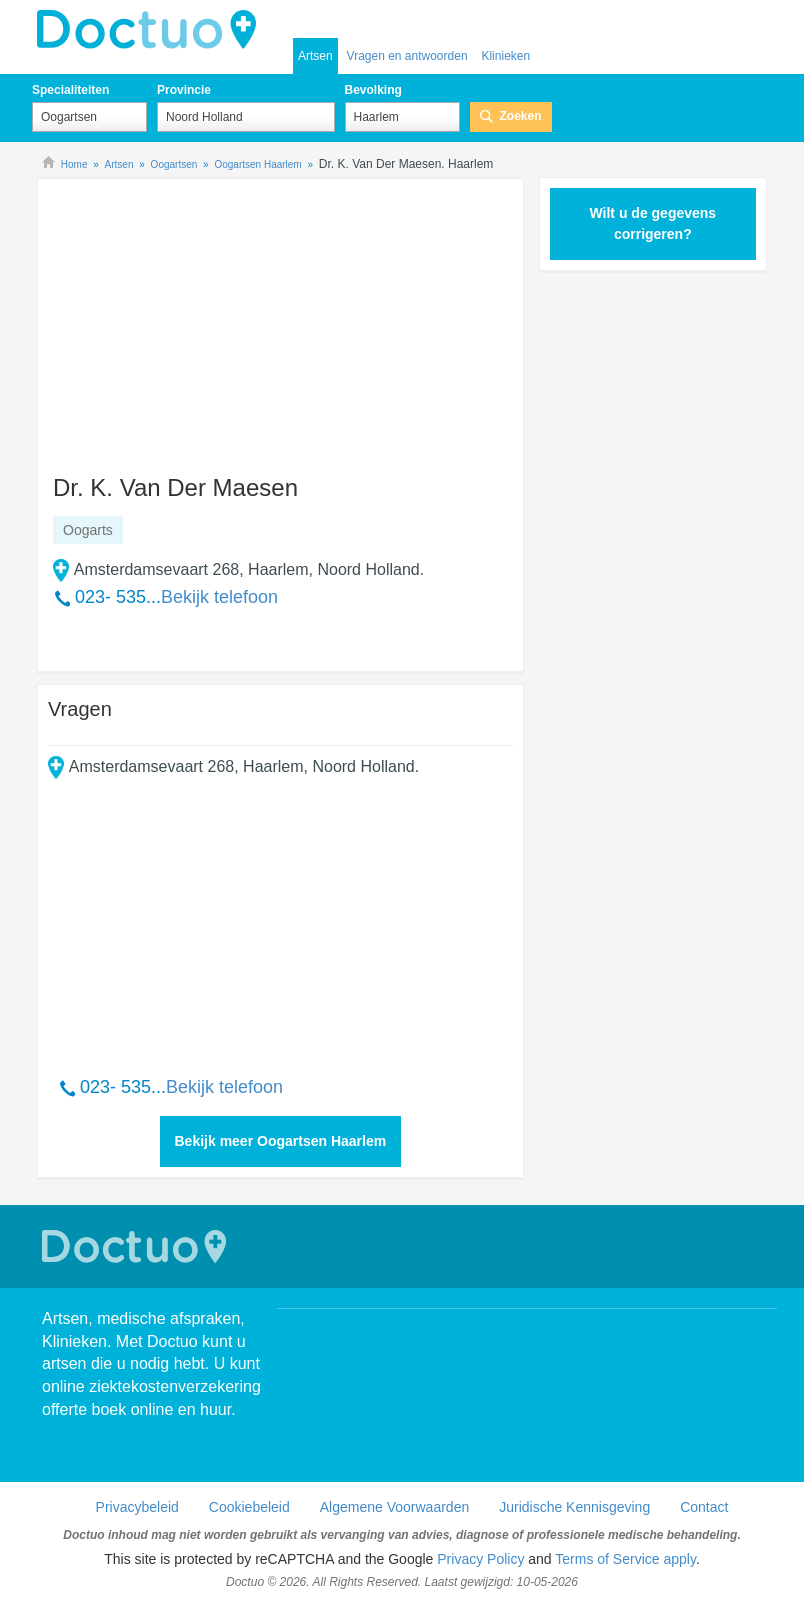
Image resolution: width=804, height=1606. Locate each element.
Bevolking (373, 90)
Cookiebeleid (249, 1507)
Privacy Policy (480, 1559)
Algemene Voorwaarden (394, 1507)
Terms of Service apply (625, 1559)
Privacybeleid (137, 1507)
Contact (704, 1507)
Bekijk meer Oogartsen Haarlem (281, 1141)
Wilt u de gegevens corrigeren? (652, 223)
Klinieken (505, 56)
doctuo (152, 30)
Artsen (315, 56)
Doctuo (137, 1246)
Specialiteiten (70, 90)
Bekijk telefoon (219, 597)
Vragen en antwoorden (407, 56)
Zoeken (521, 116)
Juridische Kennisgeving (574, 1507)
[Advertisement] (201, 317)
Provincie (184, 90)
